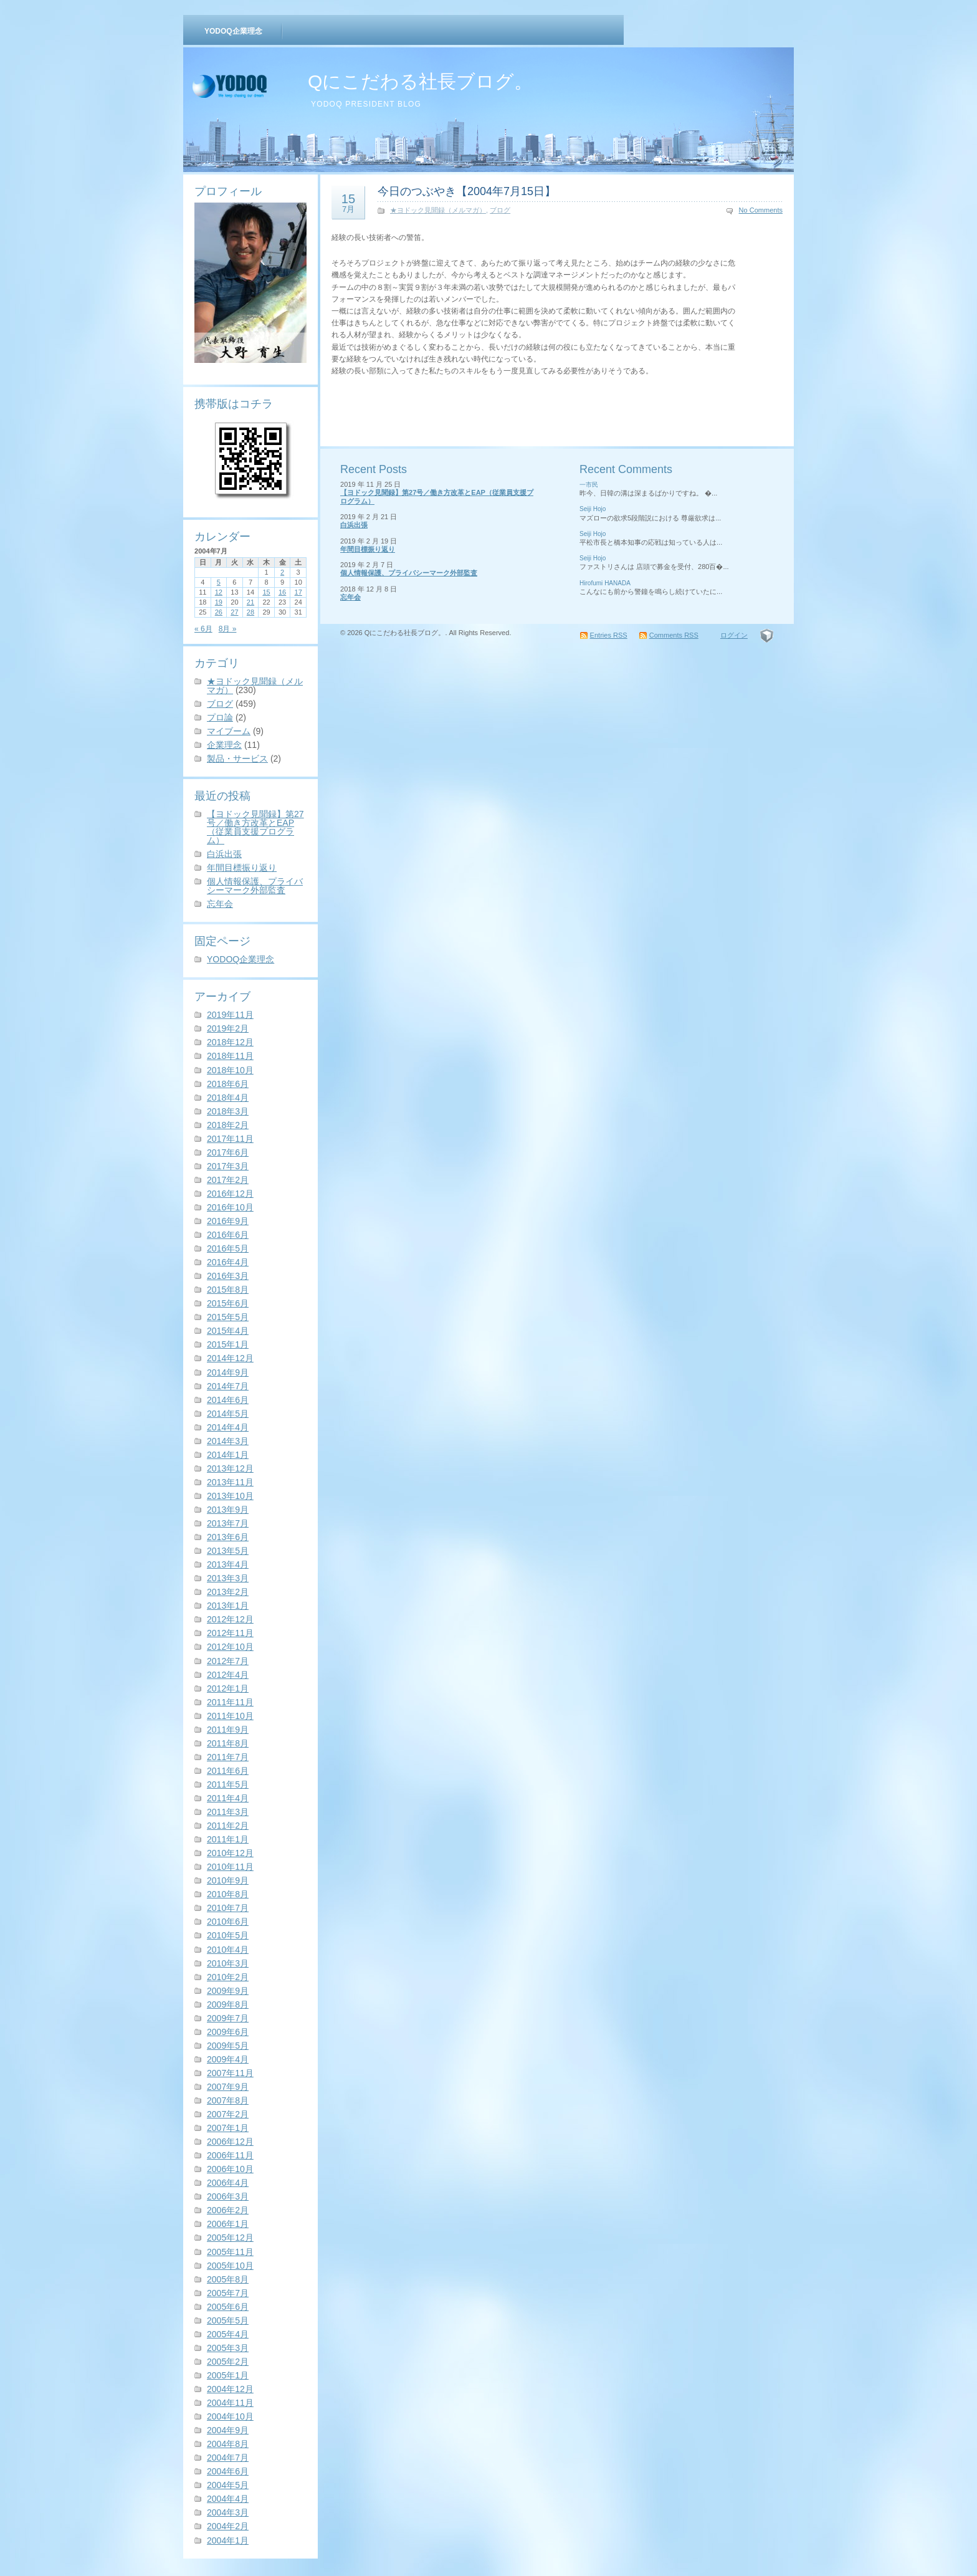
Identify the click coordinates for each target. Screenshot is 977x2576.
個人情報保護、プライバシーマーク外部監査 (255, 885)
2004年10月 (230, 2416)
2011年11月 (230, 1702)
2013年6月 (228, 1537)
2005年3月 (228, 2348)
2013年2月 (228, 1592)
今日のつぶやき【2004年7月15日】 (467, 191)
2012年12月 (230, 1619)
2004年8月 (228, 2444)
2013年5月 (228, 1551)
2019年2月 (228, 1028)
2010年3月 (228, 1963)
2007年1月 (228, 2128)
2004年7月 (228, 2458)
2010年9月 (228, 1880)
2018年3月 (228, 1111)
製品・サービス (237, 759)
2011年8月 (228, 1743)
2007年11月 (230, 2073)
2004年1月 (228, 2540)
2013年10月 (230, 1496)
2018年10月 (230, 1070)
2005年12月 (230, 2238)
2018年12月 (230, 1042)
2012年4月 (228, 1675)
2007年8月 (228, 2100)
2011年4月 (228, 1798)
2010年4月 (228, 1950)
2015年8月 (228, 1290)
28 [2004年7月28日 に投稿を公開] (250, 612)
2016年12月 (230, 1194)
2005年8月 (228, 2279)
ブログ (220, 704)
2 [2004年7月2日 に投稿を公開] (282, 572)
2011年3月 (228, 1812)
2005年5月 (228, 2320)
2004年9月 (228, 2430)
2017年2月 (228, 1180)
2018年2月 (228, 1125)
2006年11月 (230, 2155)
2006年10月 (230, 2169)
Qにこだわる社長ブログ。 (420, 81)
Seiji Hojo (592, 508)
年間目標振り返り (242, 868)
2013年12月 (230, 1468)
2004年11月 (230, 2403)
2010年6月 (228, 1922)
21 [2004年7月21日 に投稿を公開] (250, 602)
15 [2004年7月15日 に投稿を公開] (266, 592)
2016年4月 (228, 1262)
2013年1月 (228, 1606)
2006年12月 (230, 2142)
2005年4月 (228, 2334)
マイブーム (228, 731)
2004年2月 (228, 2526)
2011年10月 (230, 1716)
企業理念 (224, 745)
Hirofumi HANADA (605, 583)
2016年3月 (228, 1276)
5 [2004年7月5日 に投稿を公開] (219, 582)
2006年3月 (228, 2196)
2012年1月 (228, 1688)
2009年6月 (228, 2032)
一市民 (588, 484)
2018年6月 (228, 1084)
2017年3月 (228, 1166)
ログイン (734, 635)
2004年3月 (228, 2512)
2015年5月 (228, 1317)
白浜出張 (224, 854)
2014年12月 (230, 1358)
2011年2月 (228, 1826)
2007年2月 (228, 2114)
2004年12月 (230, 2389)
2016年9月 (228, 1221)
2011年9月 (228, 1730)
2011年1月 (228, 1839)
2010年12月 (230, 1853)
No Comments (761, 210)
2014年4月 (228, 1427)
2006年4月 (228, 2183)
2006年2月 (228, 2210)
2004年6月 (228, 2471)
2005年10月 (230, 2266)
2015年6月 (228, 1303)
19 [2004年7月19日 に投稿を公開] (218, 602)
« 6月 (203, 629)
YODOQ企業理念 (233, 31)
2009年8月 (228, 2004)
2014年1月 (228, 1455)
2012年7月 (228, 1661)
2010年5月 (228, 1935)
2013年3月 (228, 1578)
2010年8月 (228, 1894)
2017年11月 (230, 1139)
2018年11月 (230, 1056)
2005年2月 (228, 2362)
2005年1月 (228, 2375)
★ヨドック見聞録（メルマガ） (255, 685)
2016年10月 (230, 1207)
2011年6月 (228, 1771)
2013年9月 (228, 1510)
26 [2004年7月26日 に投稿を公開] (218, 612)
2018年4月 (228, 1098)
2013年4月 (228, 1564)
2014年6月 (228, 1400)
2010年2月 (228, 1977)
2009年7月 (228, 2018)
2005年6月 (228, 2307)
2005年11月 (230, 2252)
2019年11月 (230, 1015)
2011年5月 (228, 1784)
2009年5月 (228, 2046)
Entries (608, 635)
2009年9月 (228, 1991)
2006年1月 (228, 2224)
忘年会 (220, 904)
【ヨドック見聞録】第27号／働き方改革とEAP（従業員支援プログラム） (255, 827)
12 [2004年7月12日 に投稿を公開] (218, 592)
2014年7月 (228, 1386)
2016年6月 (228, 1235)
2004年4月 (228, 2499)
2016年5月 (228, 1248)
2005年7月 (228, 2293)
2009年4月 (228, 2059)
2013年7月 (228, 1523)
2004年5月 (228, 2485)
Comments (673, 635)
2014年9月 (228, 1372)
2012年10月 (230, 1647)
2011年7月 (228, 1757)
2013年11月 (230, 1482)
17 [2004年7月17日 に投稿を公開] (298, 592)
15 (348, 202)
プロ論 (220, 717)
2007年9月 (228, 2087)
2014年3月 (228, 1441)
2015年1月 (228, 1344)
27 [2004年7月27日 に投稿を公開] (234, 612)
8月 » (228, 629)
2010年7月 (228, 1908)
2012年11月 (230, 1633)
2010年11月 (230, 1867)
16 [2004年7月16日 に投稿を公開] (282, 592)
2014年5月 (228, 1414)
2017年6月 (228, 1152)
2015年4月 (228, 1331)
